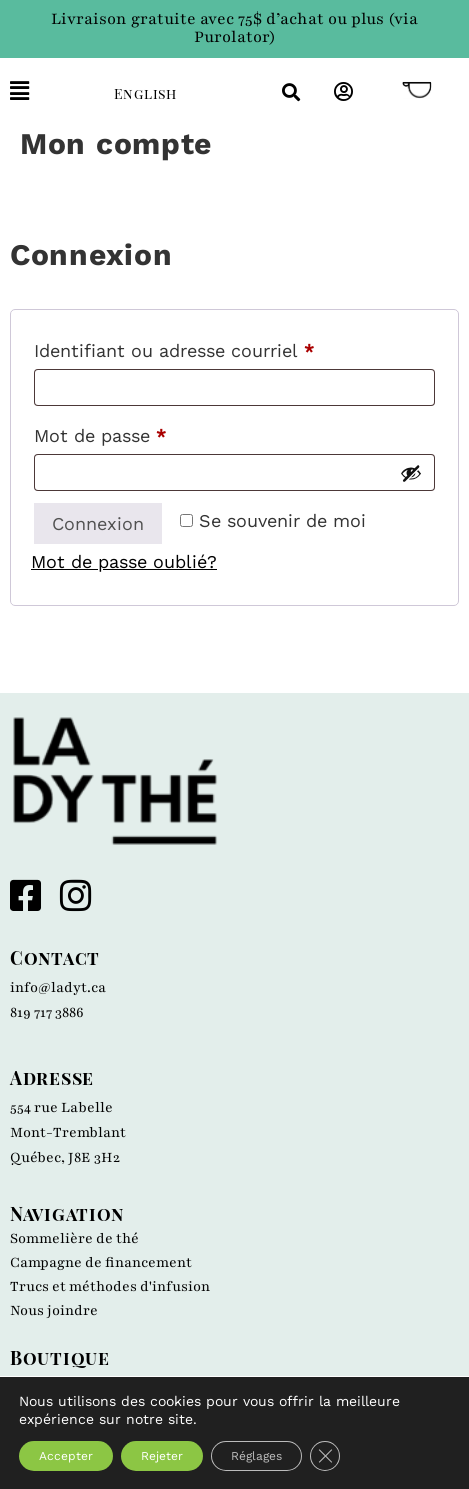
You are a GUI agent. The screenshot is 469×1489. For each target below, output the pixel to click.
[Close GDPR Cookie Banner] (325, 1456)
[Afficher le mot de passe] (411, 473)
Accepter (66, 1456)
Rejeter (162, 1456)
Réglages (256, 1456)
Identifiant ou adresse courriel (222, 347)
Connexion (98, 523)
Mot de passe (148, 432)
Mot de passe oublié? (124, 561)
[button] (47, 91)
